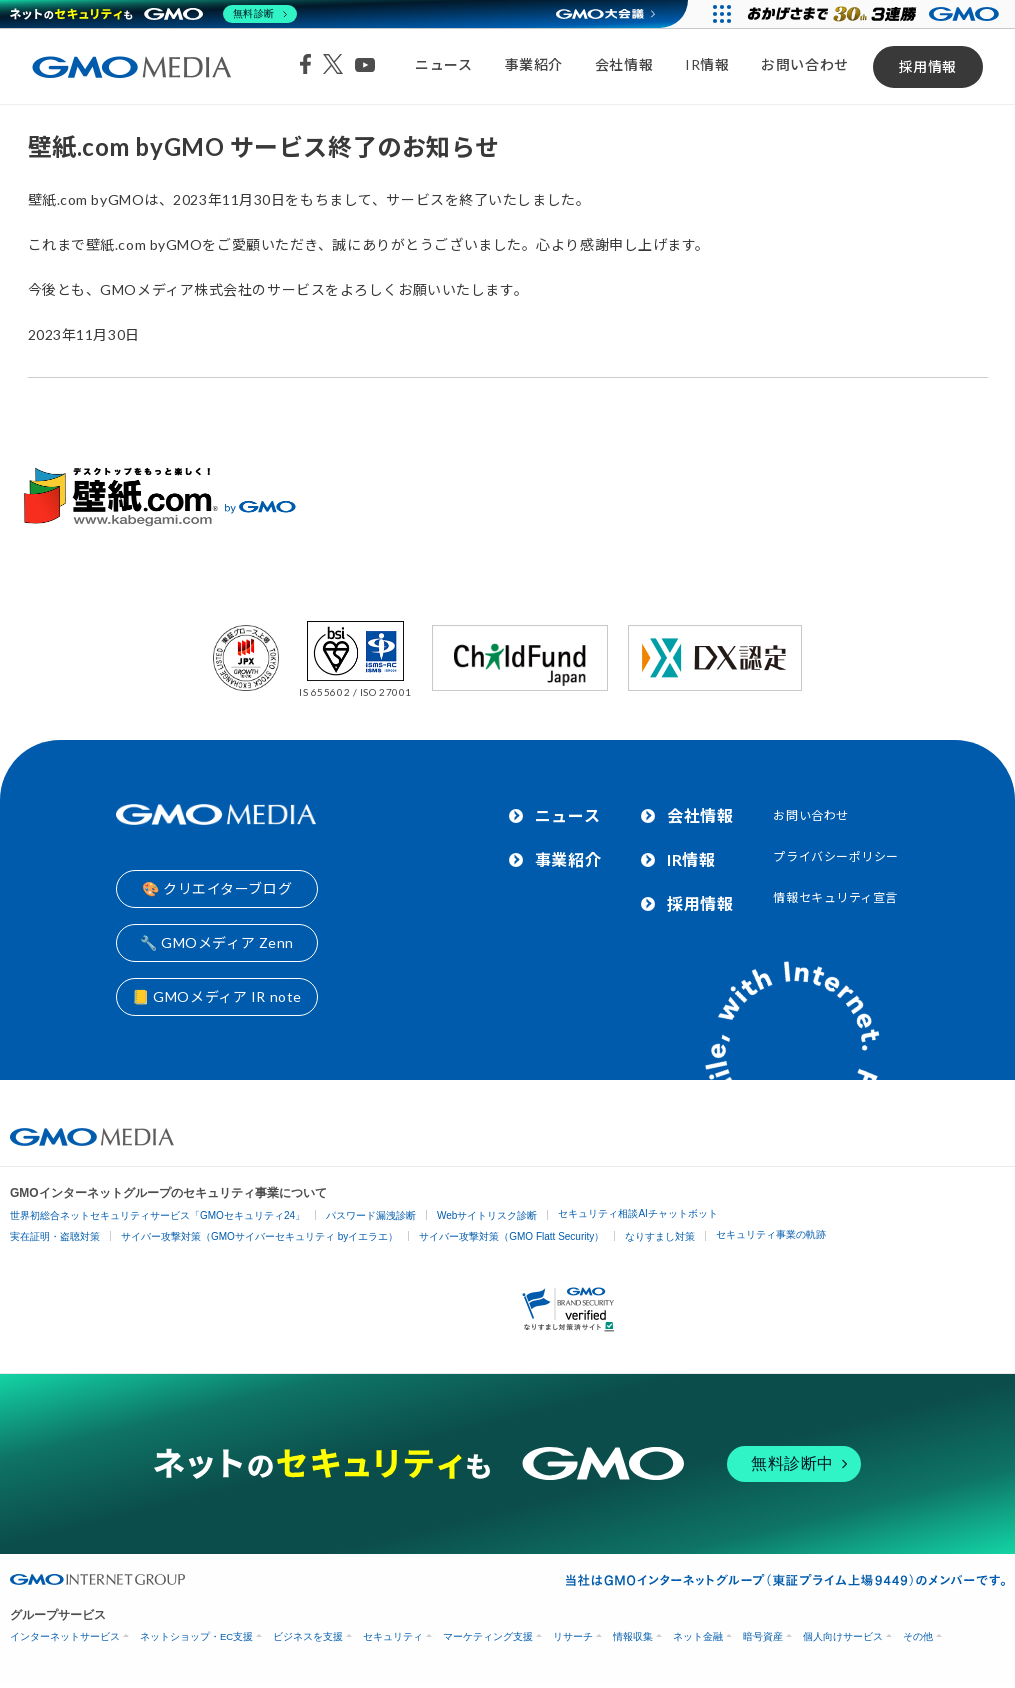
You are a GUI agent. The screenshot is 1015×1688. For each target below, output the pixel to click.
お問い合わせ (804, 64)
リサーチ (573, 1636)
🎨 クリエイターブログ (217, 888)
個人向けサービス (843, 1636)
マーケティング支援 (488, 1636)
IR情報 (707, 64)
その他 (918, 1636)
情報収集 (633, 1636)
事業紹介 (534, 64)
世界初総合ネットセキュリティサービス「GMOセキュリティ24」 (157, 1215)
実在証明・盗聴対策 (55, 1236)
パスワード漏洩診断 (371, 1215)
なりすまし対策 (660, 1236)
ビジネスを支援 (308, 1636)
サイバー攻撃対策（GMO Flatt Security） (511, 1236)
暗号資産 (763, 1636)
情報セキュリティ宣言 (835, 897)
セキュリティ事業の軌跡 (771, 1234)
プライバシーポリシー (836, 856)
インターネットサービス (65, 1636)
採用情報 (928, 66)
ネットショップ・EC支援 (196, 1636)
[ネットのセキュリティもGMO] (153, 14)
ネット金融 (698, 1636)
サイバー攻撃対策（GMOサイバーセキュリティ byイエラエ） (259, 1236)
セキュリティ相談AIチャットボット (637, 1213)
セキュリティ (393, 1636)
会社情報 (624, 64)
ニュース (443, 64)
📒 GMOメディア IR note (217, 996)
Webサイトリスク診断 (487, 1215)
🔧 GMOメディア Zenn (217, 942)
